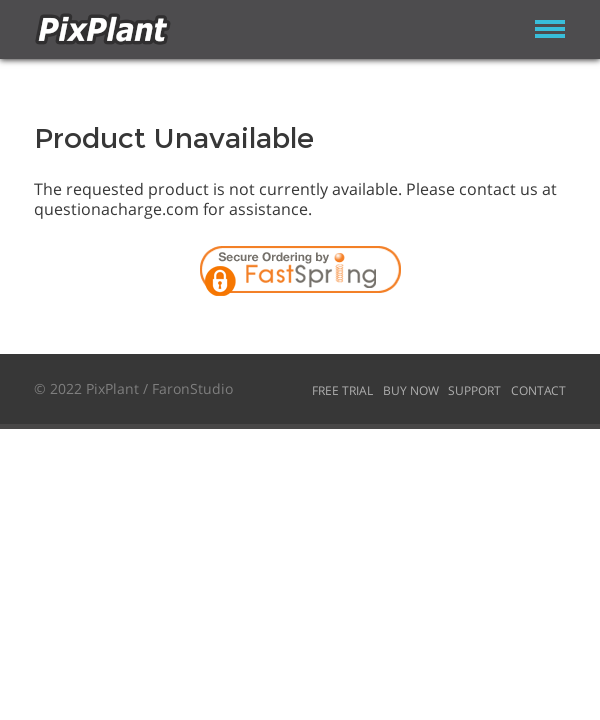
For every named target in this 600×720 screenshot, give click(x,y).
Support (474, 390)
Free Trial (342, 390)
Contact (538, 390)
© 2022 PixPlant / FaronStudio (133, 388)
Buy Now (411, 390)
